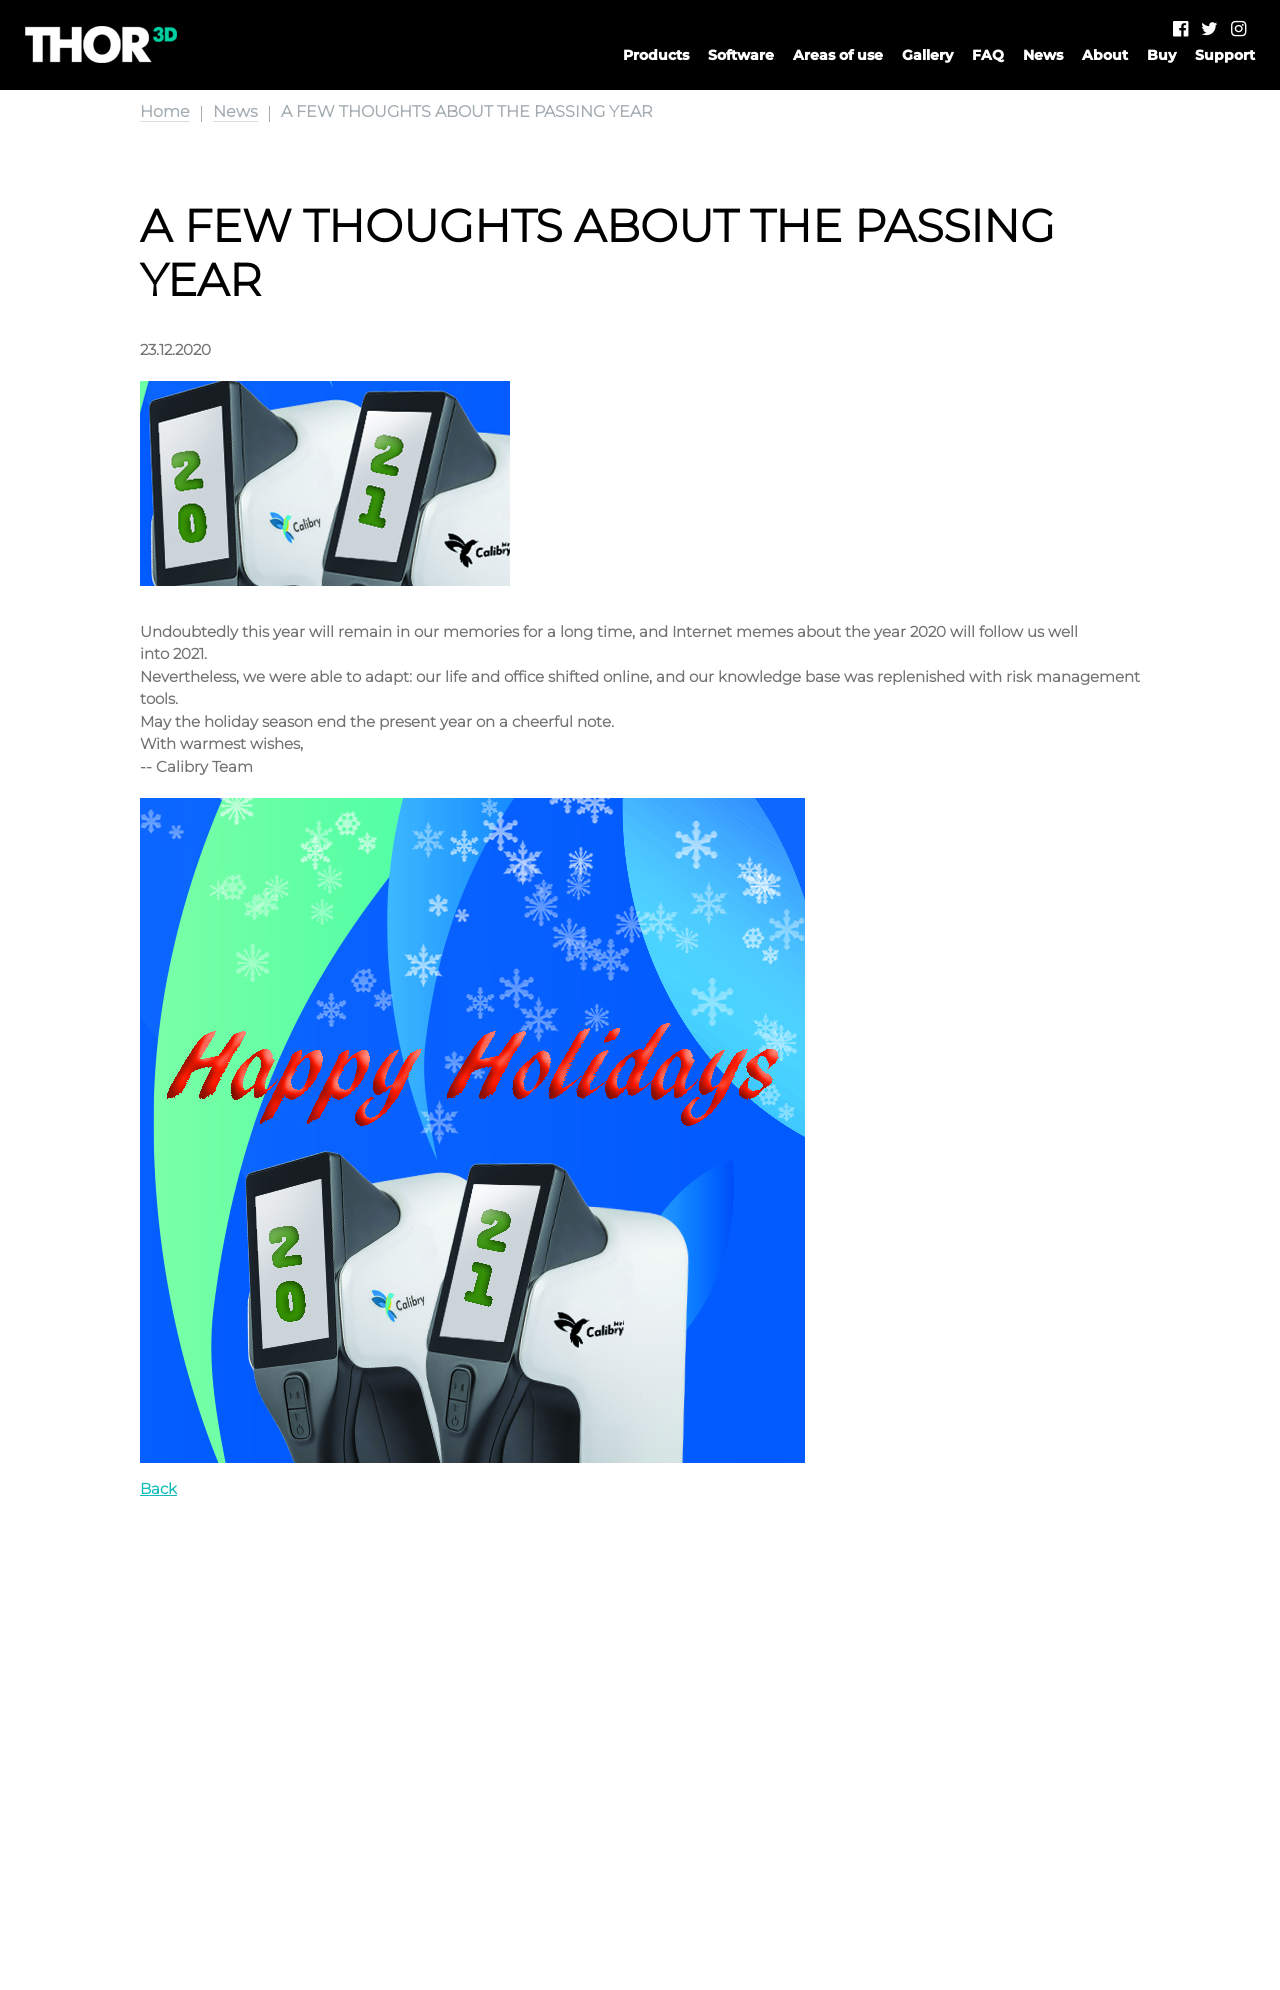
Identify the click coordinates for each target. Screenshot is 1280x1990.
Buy (1161, 55)
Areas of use (838, 55)
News (1043, 55)
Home (165, 111)
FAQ (988, 55)
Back (158, 1488)
